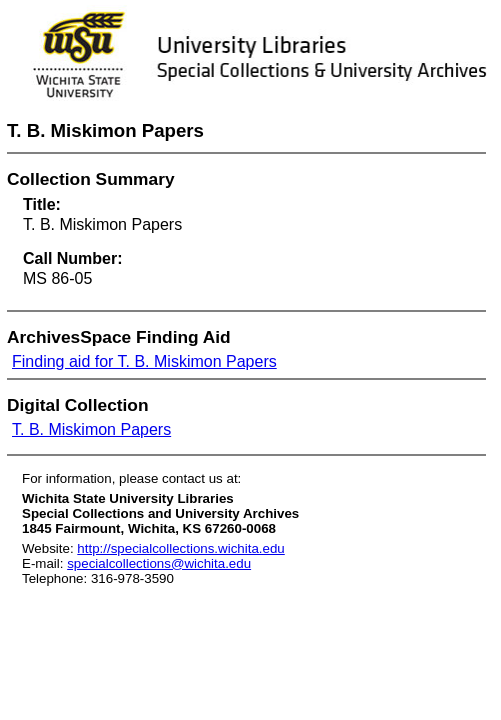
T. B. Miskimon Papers (91, 429)
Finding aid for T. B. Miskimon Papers (144, 361)
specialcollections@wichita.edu (159, 563)
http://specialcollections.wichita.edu (180, 548)
